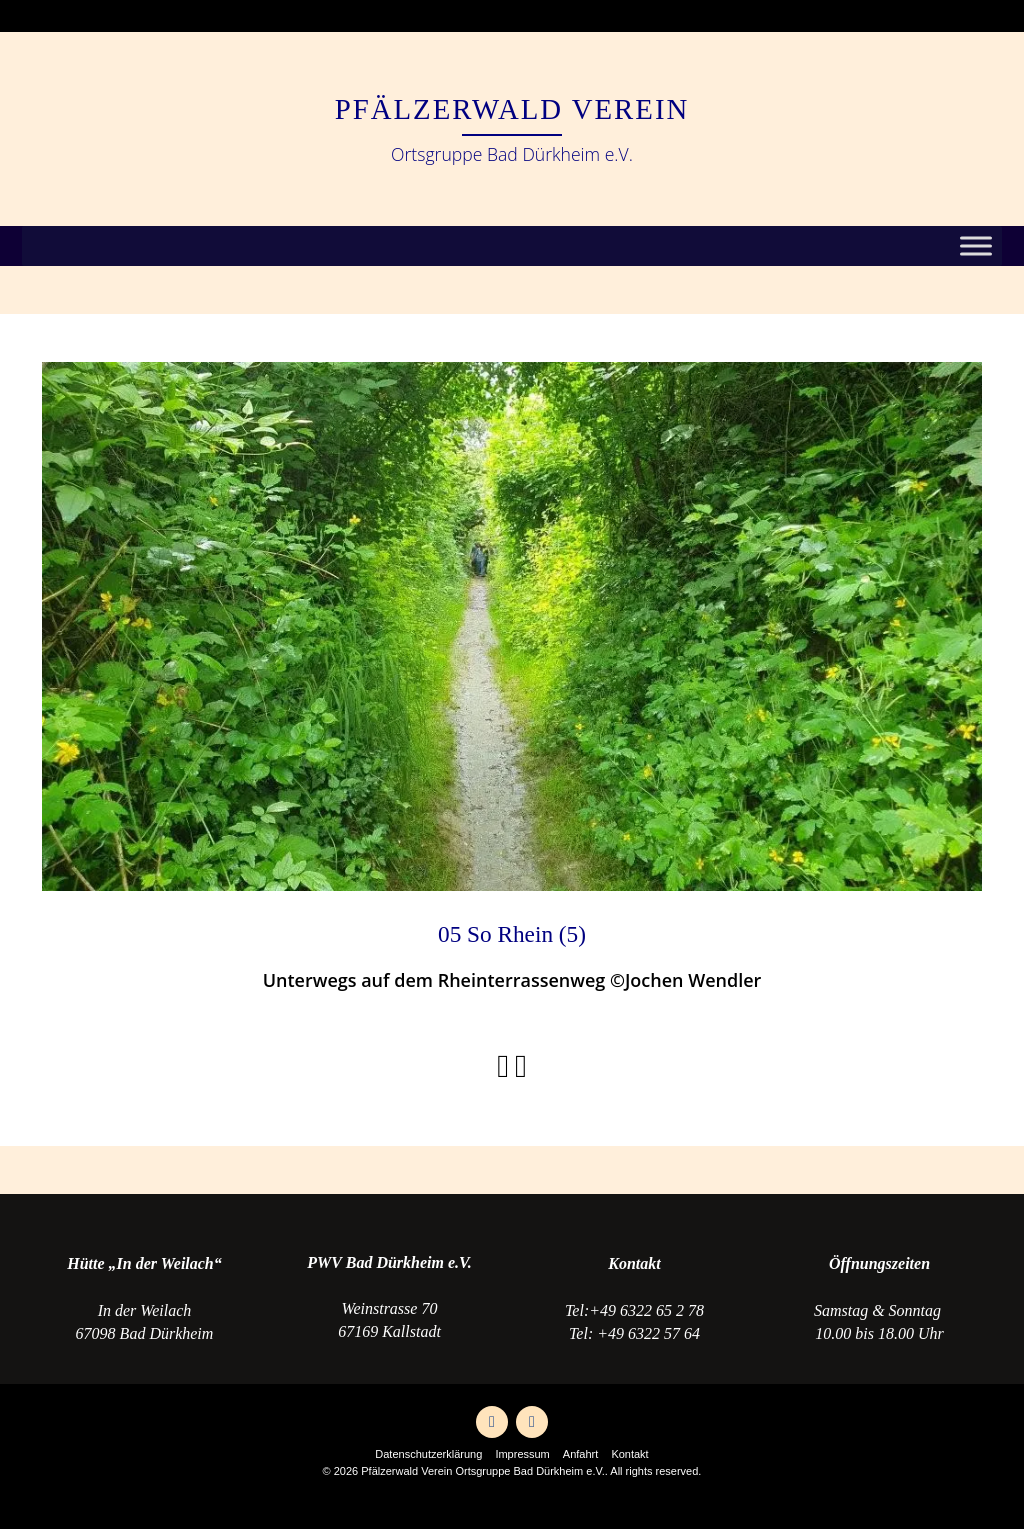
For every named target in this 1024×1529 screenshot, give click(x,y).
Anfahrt (580, 1454)
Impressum (522, 1454)
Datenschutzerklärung (428, 1454)
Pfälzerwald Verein (512, 109)
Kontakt (629, 1454)
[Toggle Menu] (976, 246)
